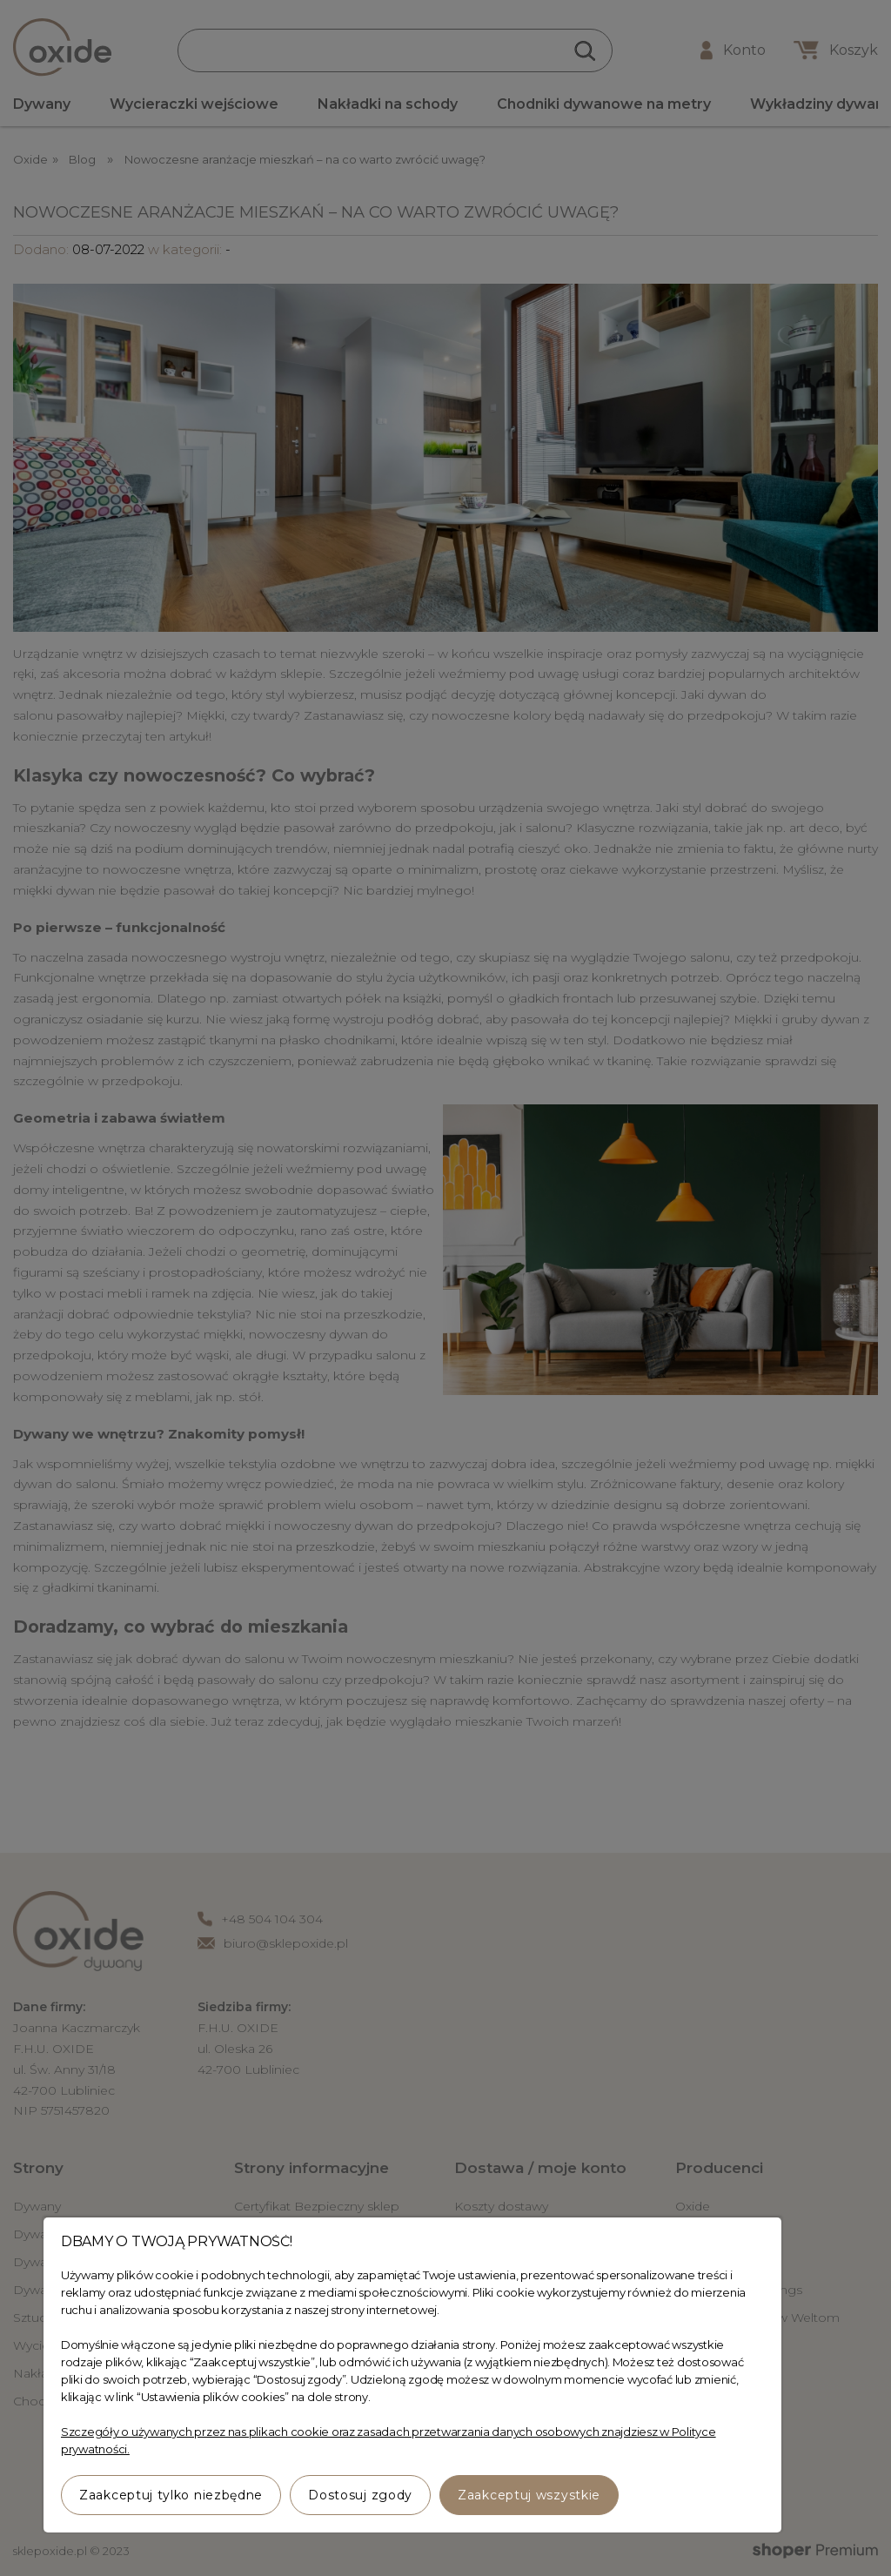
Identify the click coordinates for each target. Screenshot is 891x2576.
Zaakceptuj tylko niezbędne (171, 2495)
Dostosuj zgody (360, 2495)
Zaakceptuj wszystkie (529, 2495)
